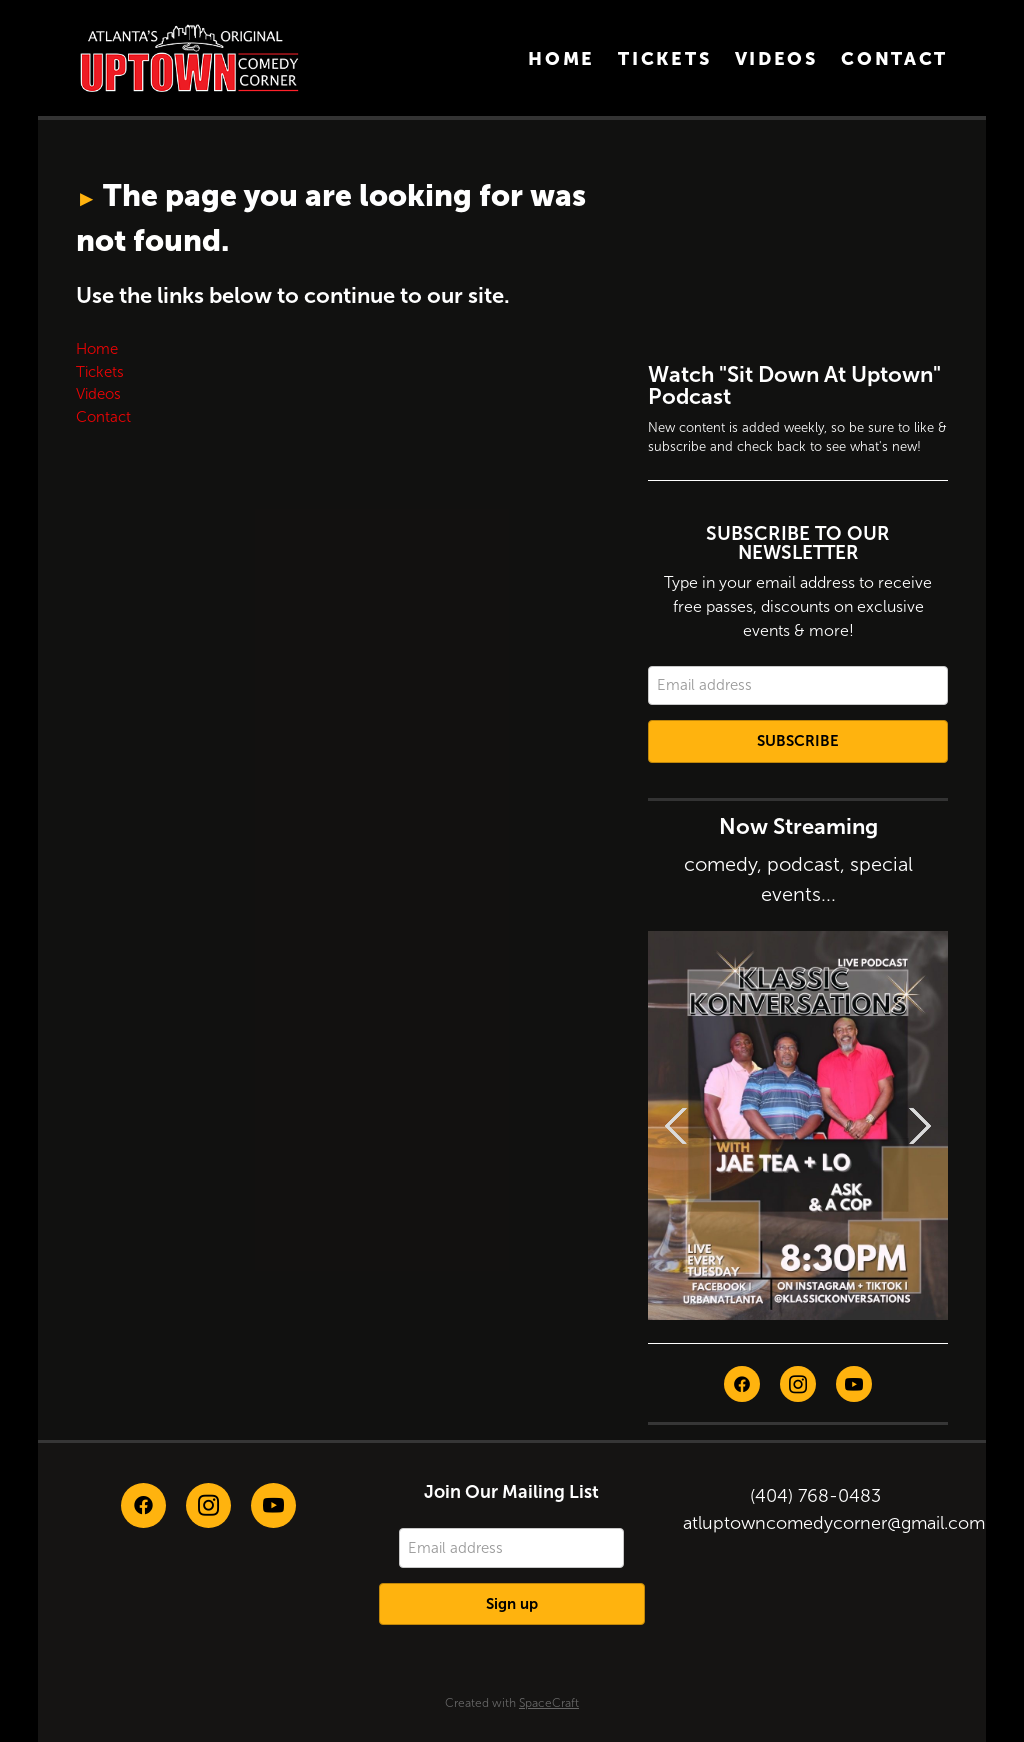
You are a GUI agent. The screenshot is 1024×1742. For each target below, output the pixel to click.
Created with (512, 1703)
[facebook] (742, 1384)
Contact (894, 58)
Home (561, 58)
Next (920, 1125)
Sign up (512, 1603)
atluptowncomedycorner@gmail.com (834, 1523)
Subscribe (798, 740)
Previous (676, 1125)
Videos (776, 58)
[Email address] (798, 686)
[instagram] (798, 1384)
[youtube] (854, 1384)
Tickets (664, 58)
